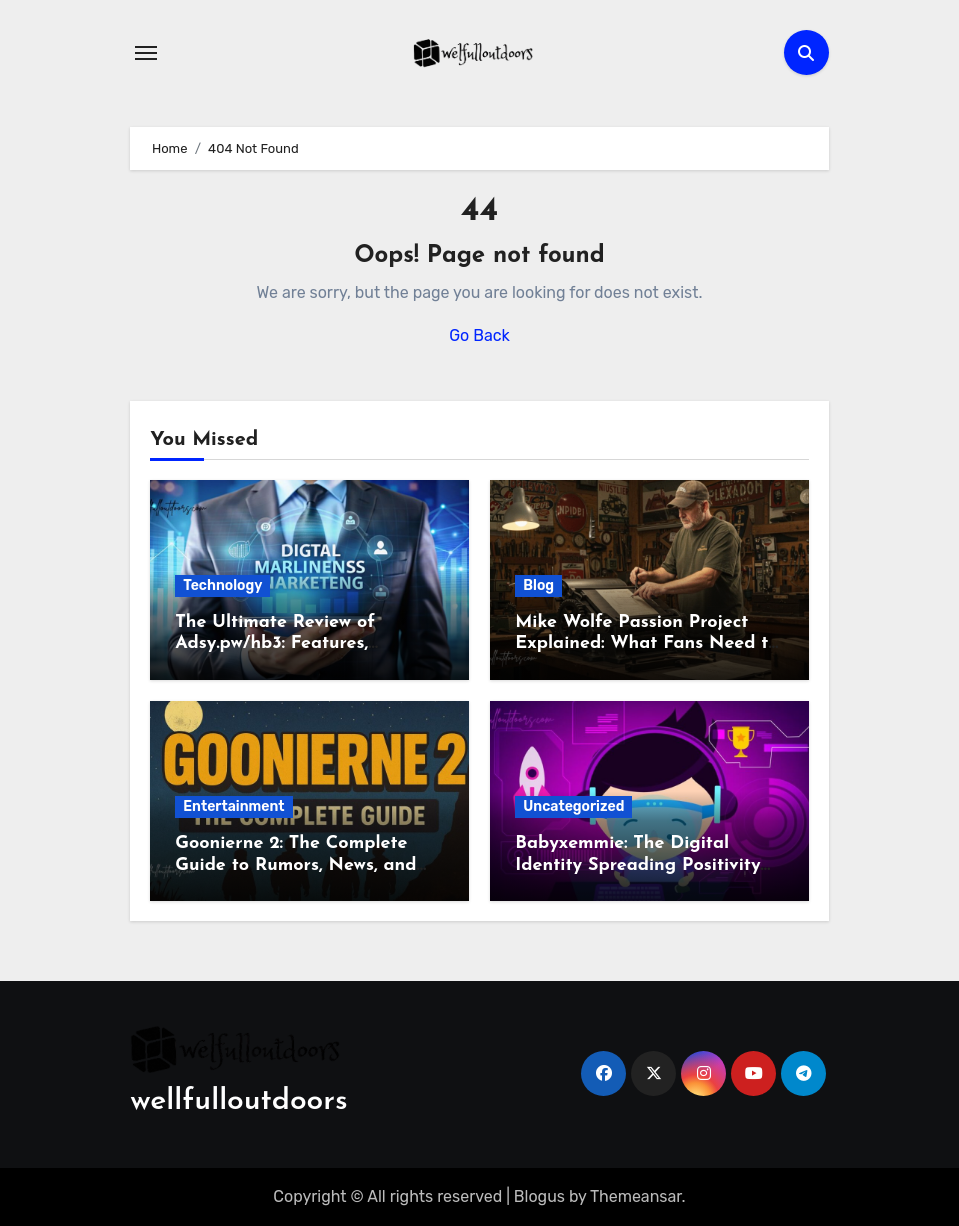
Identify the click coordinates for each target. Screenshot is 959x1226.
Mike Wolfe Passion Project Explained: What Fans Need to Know (646, 644)
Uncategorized (573, 806)
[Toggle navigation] (146, 53)
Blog (538, 585)
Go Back (479, 335)
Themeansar (636, 1196)
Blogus (539, 1196)
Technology (222, 585)
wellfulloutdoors (238, 1101)
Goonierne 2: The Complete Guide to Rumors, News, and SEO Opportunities (295, 865)
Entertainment (233, 806)
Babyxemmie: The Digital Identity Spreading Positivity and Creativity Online (637, 865)
